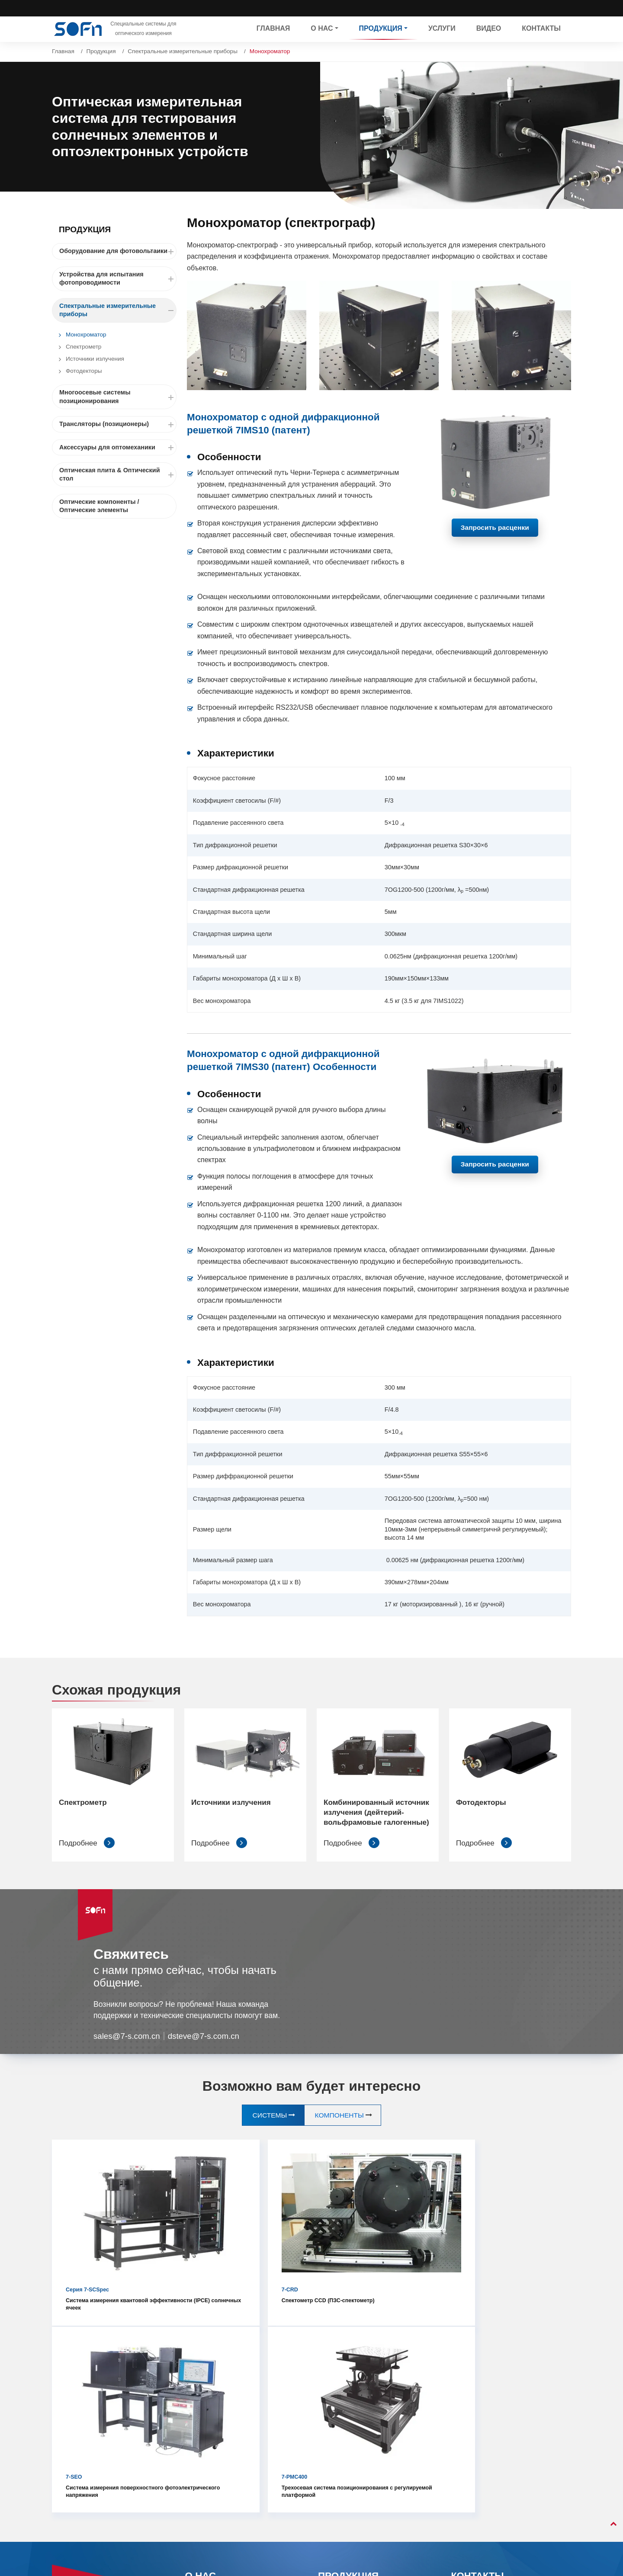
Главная (273, 28)
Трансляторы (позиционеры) (118, 424)
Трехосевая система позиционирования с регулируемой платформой (501, 2256)
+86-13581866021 (489, 2448)
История (197, 2422)
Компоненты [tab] (340, 2126)
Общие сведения (209, 2391)
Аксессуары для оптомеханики (118, 447)
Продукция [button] (380, 28)
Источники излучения (95, 359)
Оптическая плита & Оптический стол (118, 475)
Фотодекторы (84, 371)
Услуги (442, 28)
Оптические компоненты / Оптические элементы (99, 505)
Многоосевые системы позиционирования (118, 397)
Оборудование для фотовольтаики (118, 251)
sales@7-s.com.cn (127, 2047)
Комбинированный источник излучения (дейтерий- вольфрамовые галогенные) (375, 1817)
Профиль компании (213, 2407)
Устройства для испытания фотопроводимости (118, 279)
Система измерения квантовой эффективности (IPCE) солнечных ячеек (111, 2256)
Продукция (101, 51)
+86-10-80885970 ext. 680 (501, 2433)
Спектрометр (83, 346)
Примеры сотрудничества (222, 2438)
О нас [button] (322, 28)
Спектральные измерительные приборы (183, 51)
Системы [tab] (268, 2126)
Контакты (541, 28)
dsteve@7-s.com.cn (206, 2047)
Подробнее (87, 1853)
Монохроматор (86, 334)
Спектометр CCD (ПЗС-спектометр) (241, 2252)
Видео (488, 28)
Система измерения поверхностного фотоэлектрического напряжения (371, 2260)
